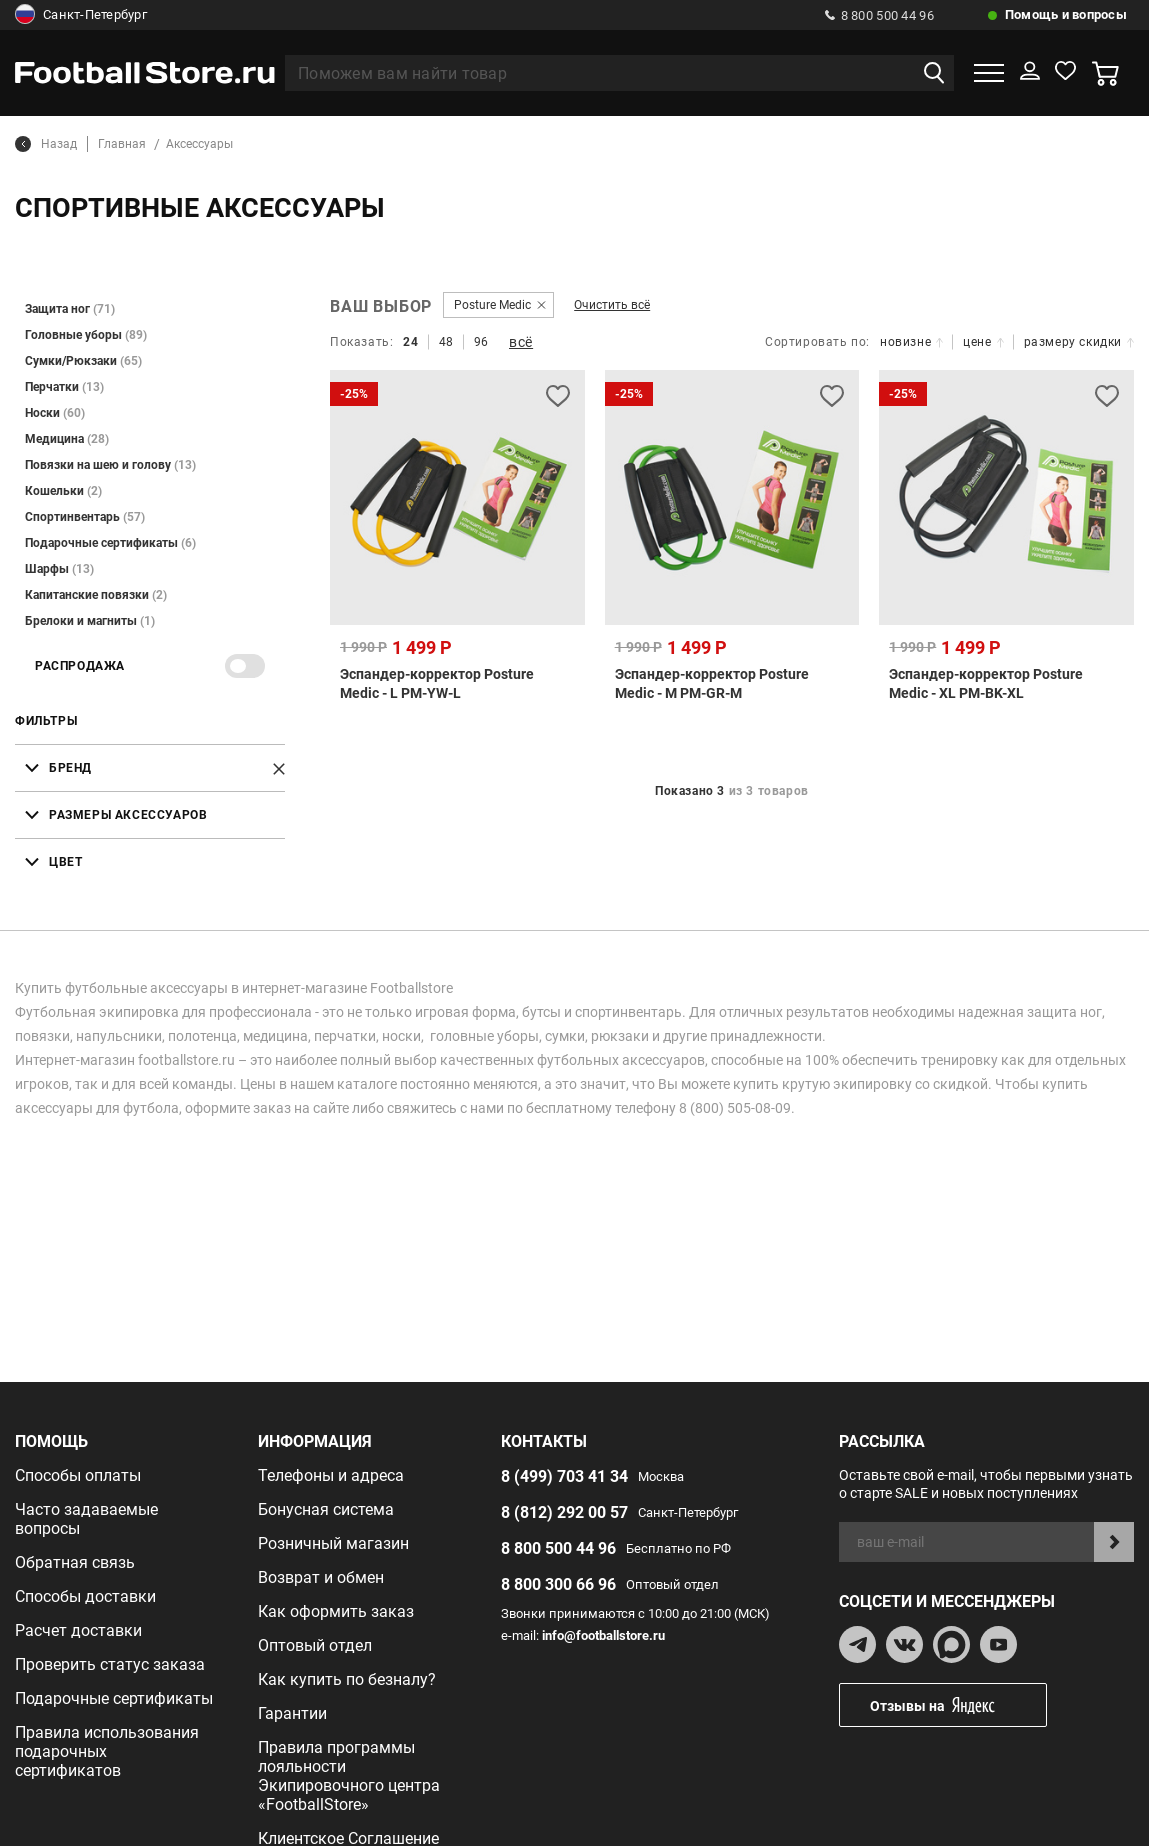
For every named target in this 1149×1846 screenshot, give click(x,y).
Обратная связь (75, 1562)
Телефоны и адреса (331, 1475)
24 (410, 342)
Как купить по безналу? (347, 1679)
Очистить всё (612, 305)
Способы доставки (85, 1596)
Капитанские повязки (96, 595)
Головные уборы (86, 335)
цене (983, 342)
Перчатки (64, 387)
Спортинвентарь (85, 517)
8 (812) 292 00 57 (564, 1512)
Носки (55, 413)
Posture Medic (492, 305)
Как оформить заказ (336, 1611)
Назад (46, 144)
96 (481, 342)
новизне (911, 342)
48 (446, 342)
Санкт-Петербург (81, 15)
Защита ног (70, 309)
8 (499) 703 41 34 (564, 1476)
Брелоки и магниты (90, 621)
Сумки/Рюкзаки (83, 361)
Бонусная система (326, 1509)
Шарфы (59, 569)
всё (521, 342)
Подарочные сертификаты (110, 543)
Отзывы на (958, 1705)
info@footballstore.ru (603, 1635)
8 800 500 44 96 (879, 15)
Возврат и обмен (321, 1577)
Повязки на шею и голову (110, 465)
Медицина (67, 439)
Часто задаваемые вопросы (86, 1519)
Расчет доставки (78, 1630)
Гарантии (292, 1713)
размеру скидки (1079, 342)
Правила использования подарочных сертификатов (107, 1751)
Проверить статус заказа (110, 1664)
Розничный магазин (333, 1543)
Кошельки (63, 491)
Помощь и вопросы (1066, 14)
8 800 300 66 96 (558, 1584)
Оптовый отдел (315, 1645)
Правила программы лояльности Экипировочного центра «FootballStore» (349, 1776)
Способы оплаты (78, 1475)
